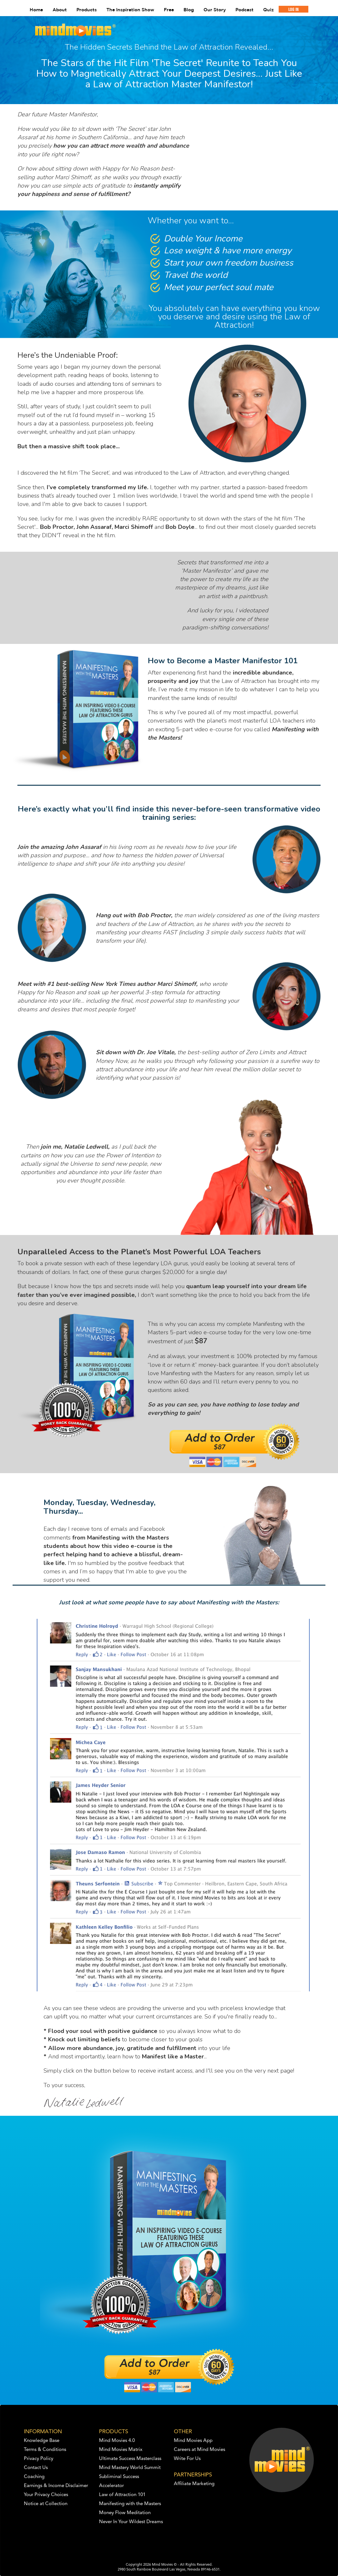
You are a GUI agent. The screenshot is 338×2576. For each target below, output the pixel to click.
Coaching (34, 2476)
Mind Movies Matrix (121, 2449)
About (60, 9)
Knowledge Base (41, 2440)
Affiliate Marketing (194, 2484)
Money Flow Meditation (125, 2513)
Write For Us (187, 2458)
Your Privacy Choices (46, 2495)
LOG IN (293, 9)
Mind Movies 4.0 (117, 2440)
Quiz (268, 9)
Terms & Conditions (45, 2449)
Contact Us (36, 2467)
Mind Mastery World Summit (130, 2467)
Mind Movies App (193, 2440)
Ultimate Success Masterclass (130, 2458)
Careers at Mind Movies (199, 2449)
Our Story (215, 9)
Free (169, 9)
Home (36, 9)
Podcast (244, 9)
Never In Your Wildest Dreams (131, 2522)
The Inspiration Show (130, 9)
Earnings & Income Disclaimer (56, 2486)
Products (86, 9)
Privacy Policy (38, 2458)
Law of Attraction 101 (122, 2495)
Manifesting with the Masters (130, 2504)
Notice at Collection (45, 2504)
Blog (189, 9)
